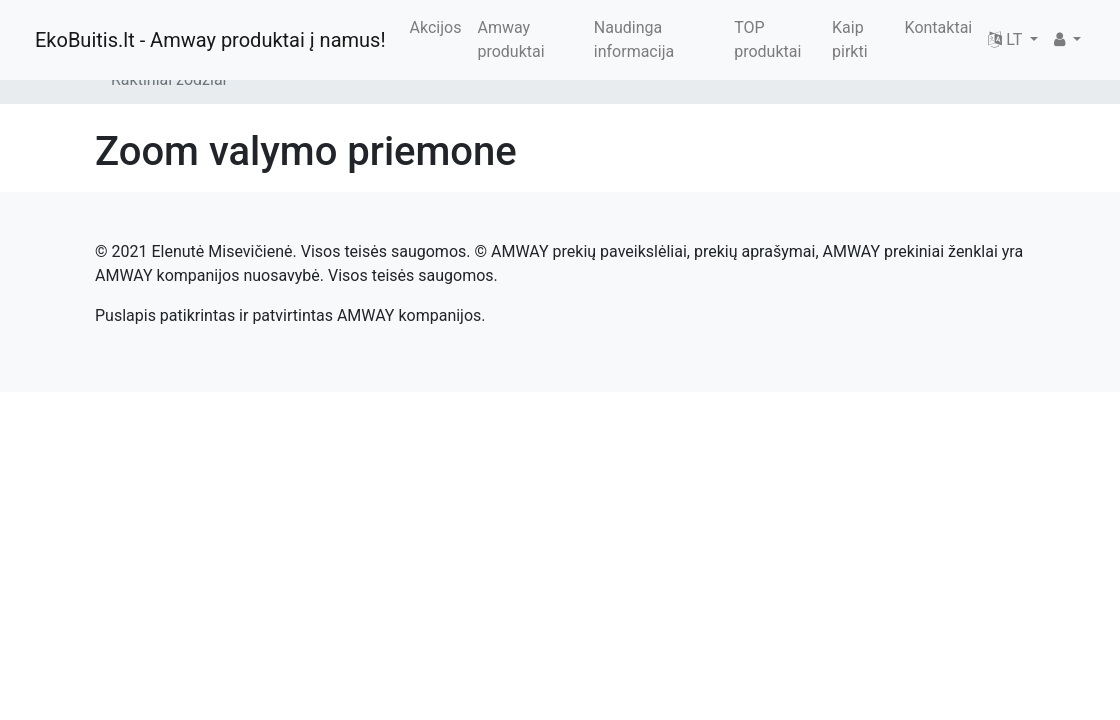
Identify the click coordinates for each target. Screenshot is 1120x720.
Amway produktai (510, 39)
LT (1007, 39)
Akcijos (436, 27)
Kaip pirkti (850, 39)
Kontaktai (939, 27)
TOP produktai (767, 39)
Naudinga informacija (634, 39)
